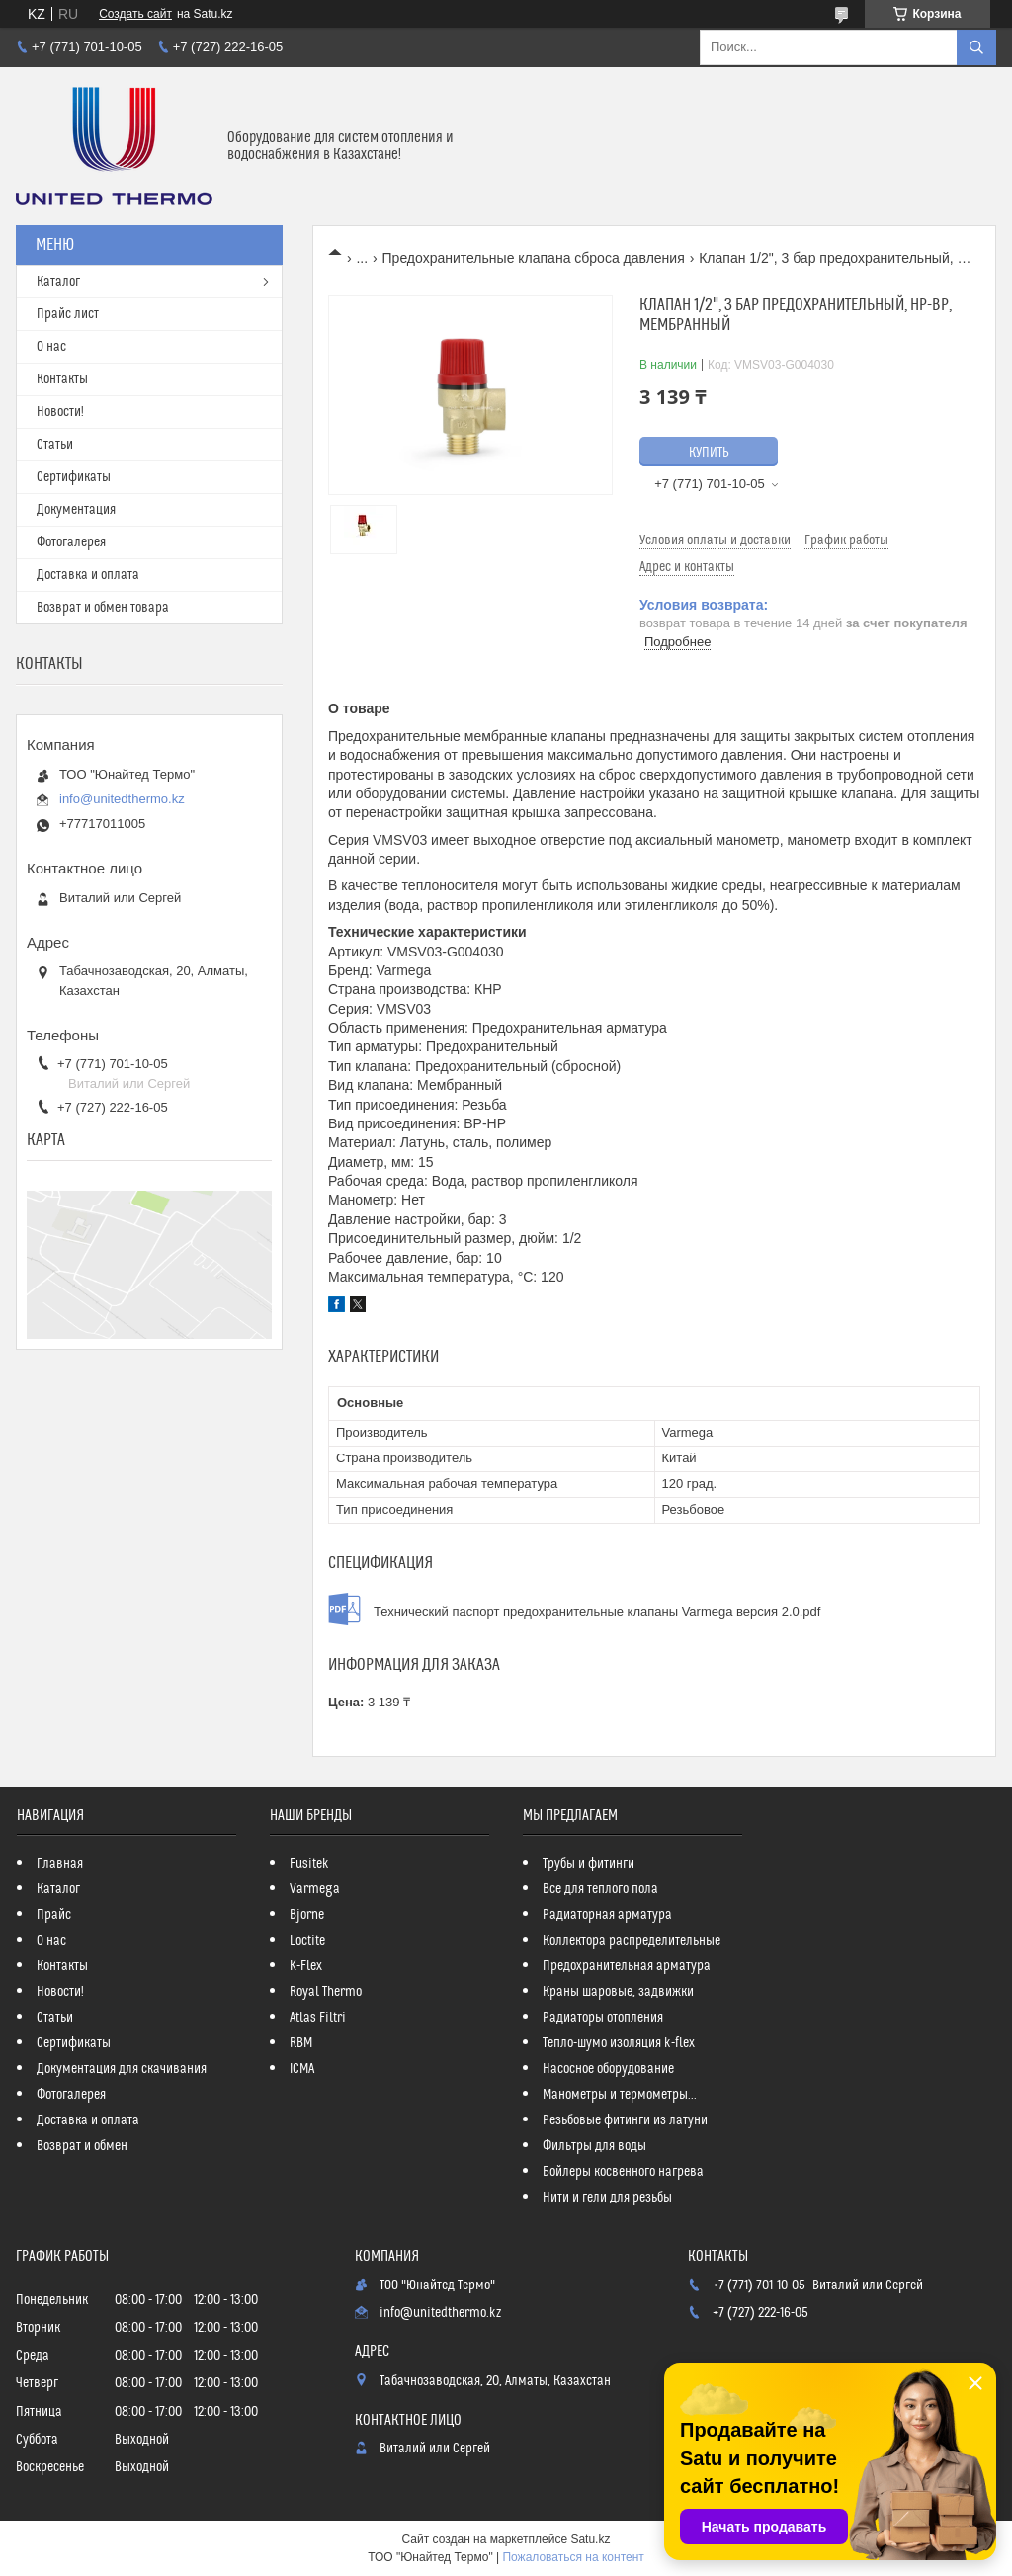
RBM (301, 2043)
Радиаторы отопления (603, 2018)
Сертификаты (74, 477)
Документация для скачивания (122, 2069)
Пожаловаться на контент (572, 2557)
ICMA (302, 2069)
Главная (60, 1863)
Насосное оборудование (608, 2069)
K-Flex (306, 1966)
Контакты (62, 379)
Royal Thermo (326, 1992)
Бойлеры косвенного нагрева (623, 2172)
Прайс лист (68, 314)
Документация (76, 510)
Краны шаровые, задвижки (618, 1992)
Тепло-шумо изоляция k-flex (619, 2043)
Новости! (60, 412)
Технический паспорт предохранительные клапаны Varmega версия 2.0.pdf (597, 1611)
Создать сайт (135, 14)
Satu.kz (590, 2539)
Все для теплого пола (600, 1889)
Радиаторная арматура (607, 1915)
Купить (709, 452)
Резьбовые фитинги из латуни (625, 2120)
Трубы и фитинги (588, 1863)
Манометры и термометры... (620, 2095)
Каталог (58, 282)
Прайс (54, 1915)
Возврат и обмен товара (103, 608)
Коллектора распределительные (631, 1941)
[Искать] (976, 47)
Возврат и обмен (82, 2146)
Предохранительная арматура (627, 1966)
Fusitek (309, 1863)
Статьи (55, 445)
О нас (51, 347)
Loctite (307, 1941)
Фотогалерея (71, 542)
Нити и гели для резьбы (607, 2197)
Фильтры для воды (594, 2146)
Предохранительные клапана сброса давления (533, 258)
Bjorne (307, 1915)
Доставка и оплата (88, 575)
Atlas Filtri (318, 2018)
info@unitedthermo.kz (122, 798)
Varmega (315, 1889)
